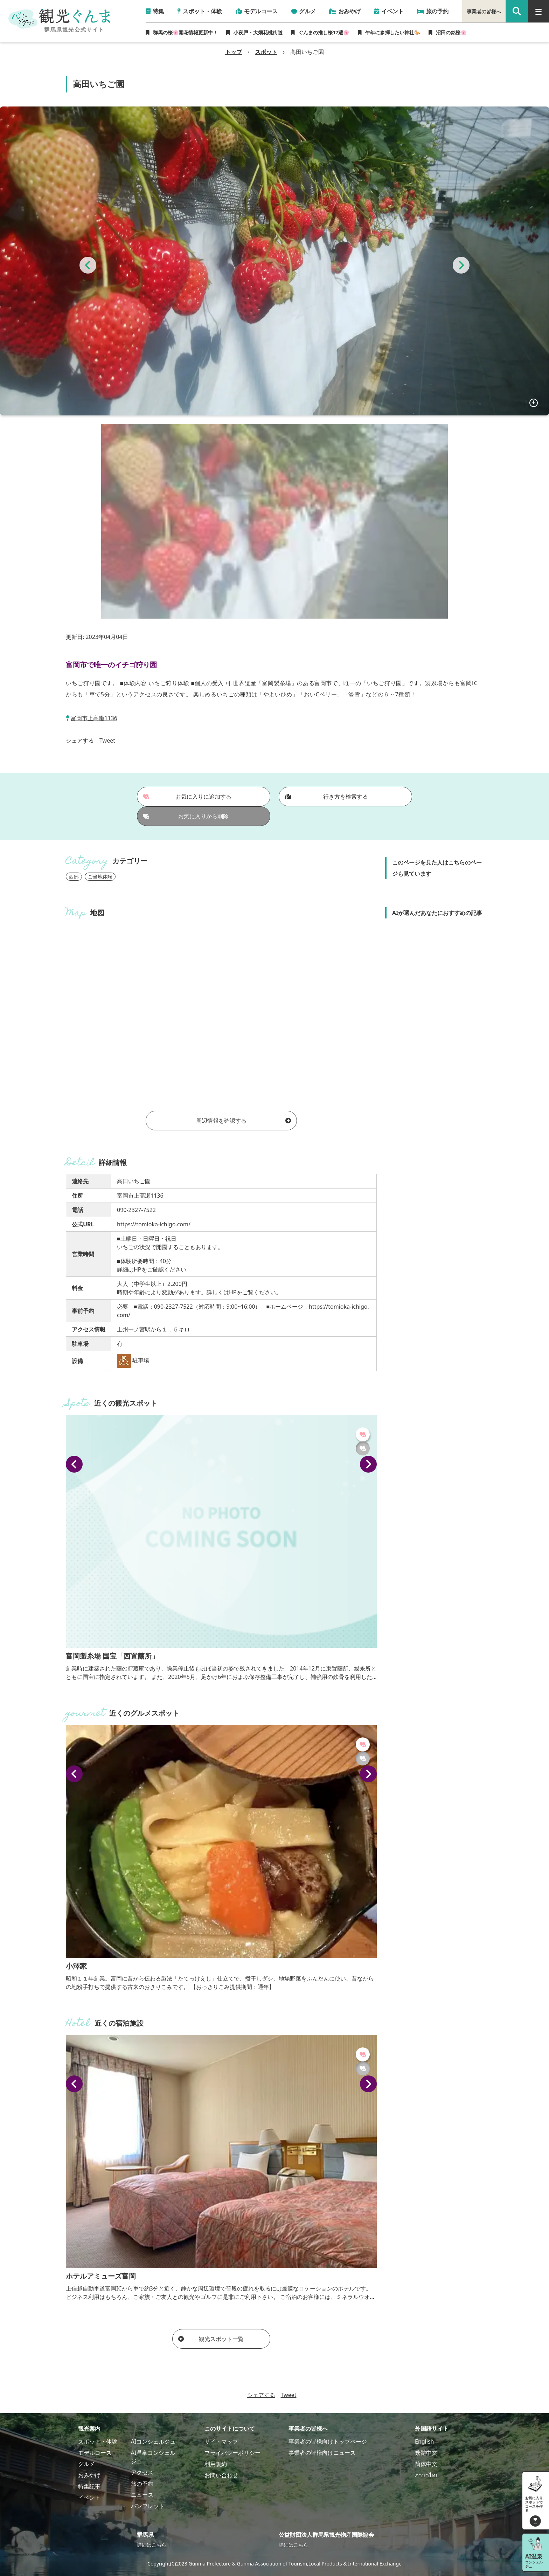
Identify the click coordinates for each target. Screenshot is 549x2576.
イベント (89, 2497)
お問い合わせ (221, 2475)
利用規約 (215, 2464)
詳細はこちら (151, 2544)
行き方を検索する (326, 796)
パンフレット (148, 2506)
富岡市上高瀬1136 (94, 718)
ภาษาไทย (427, 2475)
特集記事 (89, 2486)
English (424, 2441)
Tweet (107, 740)
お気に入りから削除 (186, 816)
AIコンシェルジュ (153, 2441)
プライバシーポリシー (232, 2453)
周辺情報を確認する (243, 1120)
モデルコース (95, 2453)
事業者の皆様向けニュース (322, 2453)
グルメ (86, 2464)
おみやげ (89, 2475)
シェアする (80, 740)
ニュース (142, 2495)
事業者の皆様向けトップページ (328, 2441)
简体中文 (426, 2464)
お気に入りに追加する (187, 796)
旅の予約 (142, 2483)
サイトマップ (221, 2441)
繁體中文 (426, 2453)
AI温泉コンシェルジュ (153, 2457)
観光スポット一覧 (211, 2339)
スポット (266, 52)
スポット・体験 (97, 2441)
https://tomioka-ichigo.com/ (153, 1224)
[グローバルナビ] (538, 11)
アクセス (142, 2472)
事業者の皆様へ (484, 11)
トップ (233, 52)
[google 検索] (517, 11)
